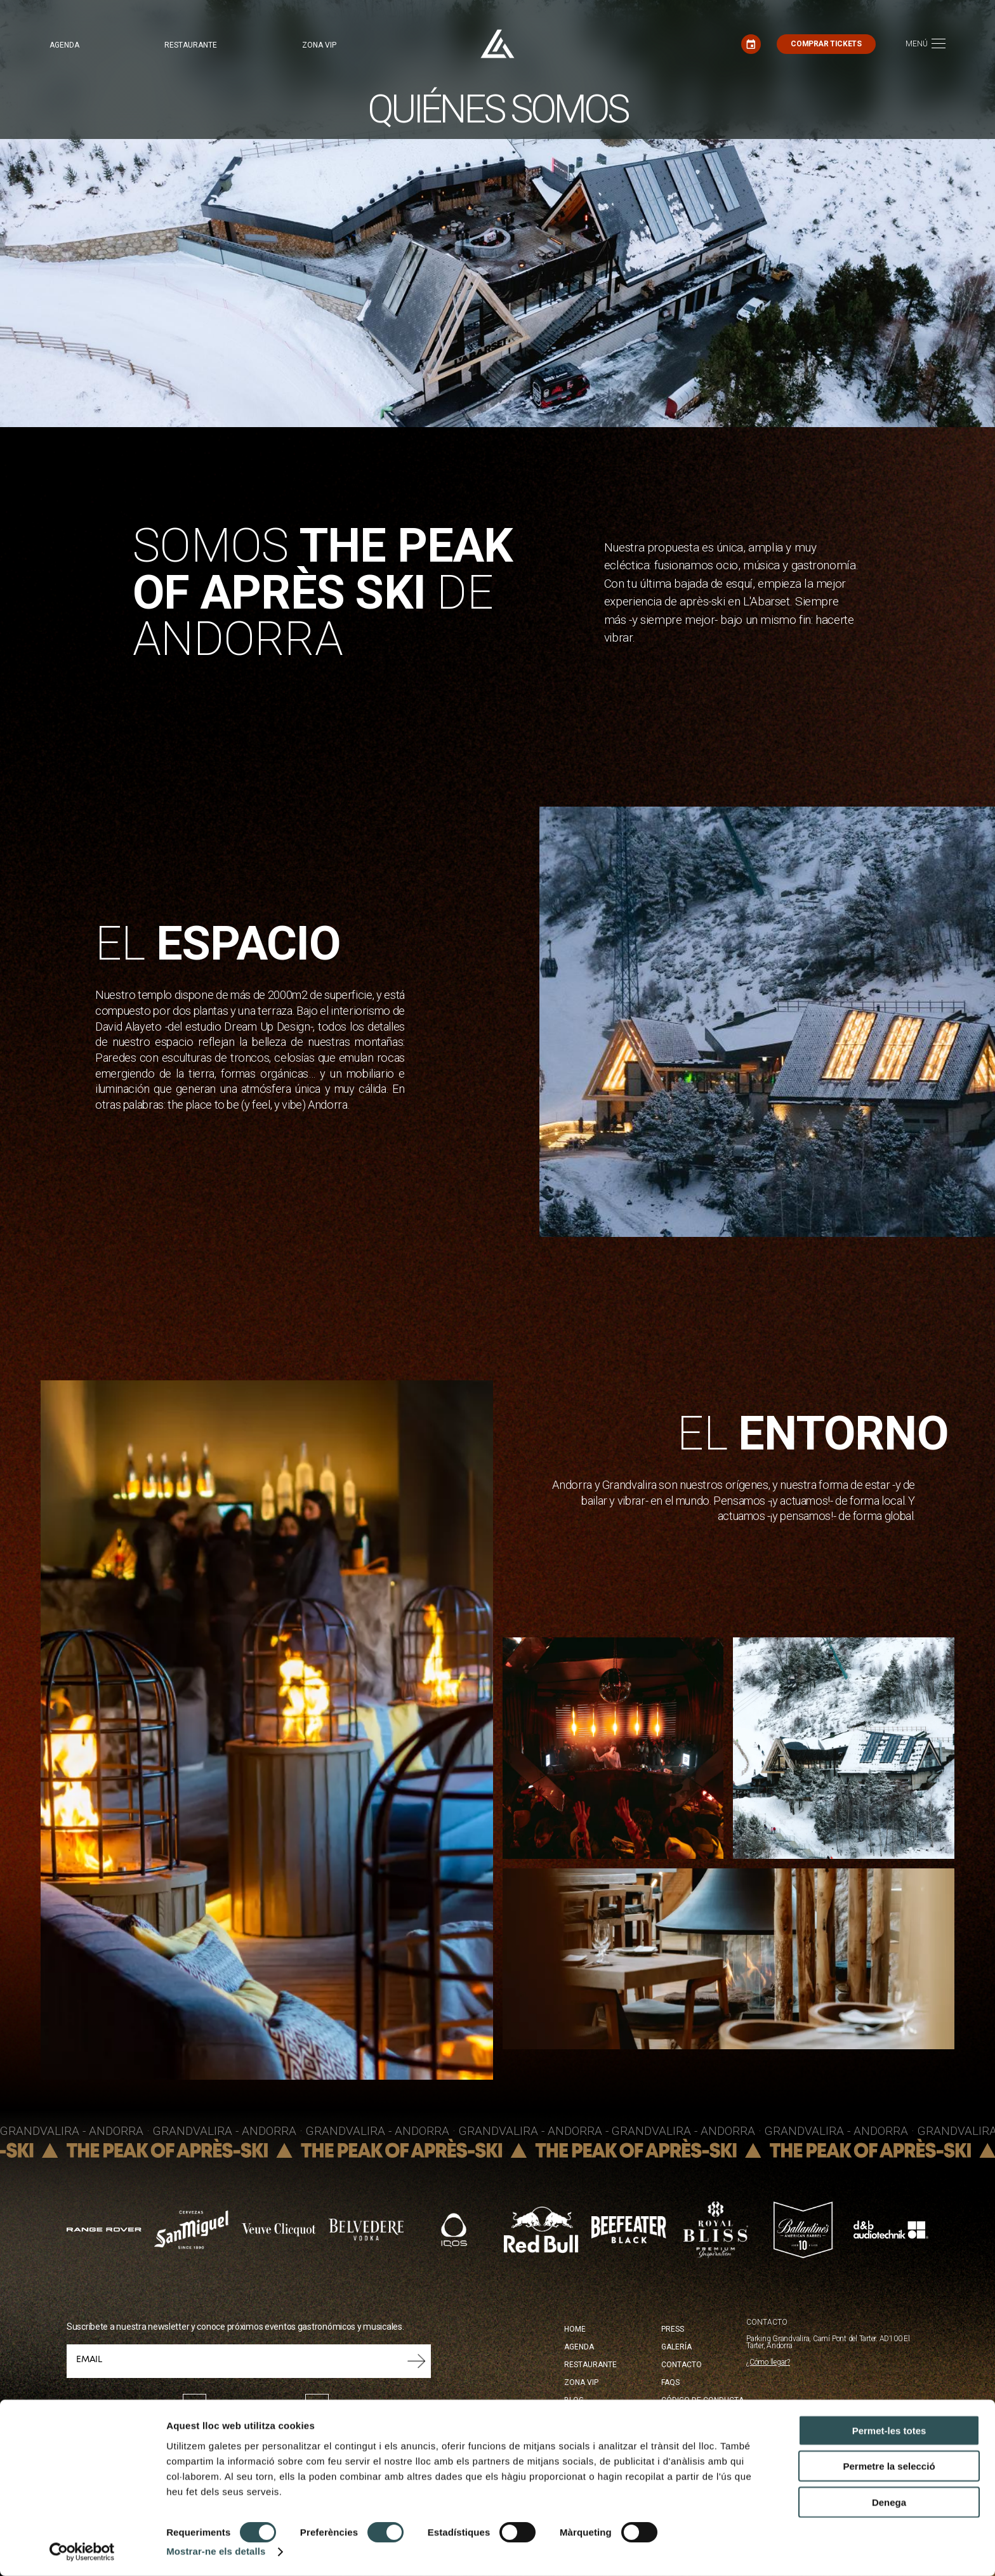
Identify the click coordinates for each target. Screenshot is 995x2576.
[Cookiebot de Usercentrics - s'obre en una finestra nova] (82, 2551)
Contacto (681, 2364)
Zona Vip (581, 2382)
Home (575, 2329)
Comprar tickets (826, 43)
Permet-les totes (889, 2429)
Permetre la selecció (889, 2465)
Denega (889, 2501)
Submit (416, 2360)
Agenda (64, 45)
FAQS (670, 2382)
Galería (676, 2346)
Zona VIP (319, 45)
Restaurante (190, 45)
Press (672, 2329)
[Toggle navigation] (926, 44)
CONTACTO (766, 2322)
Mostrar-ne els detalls (215, 2551)
